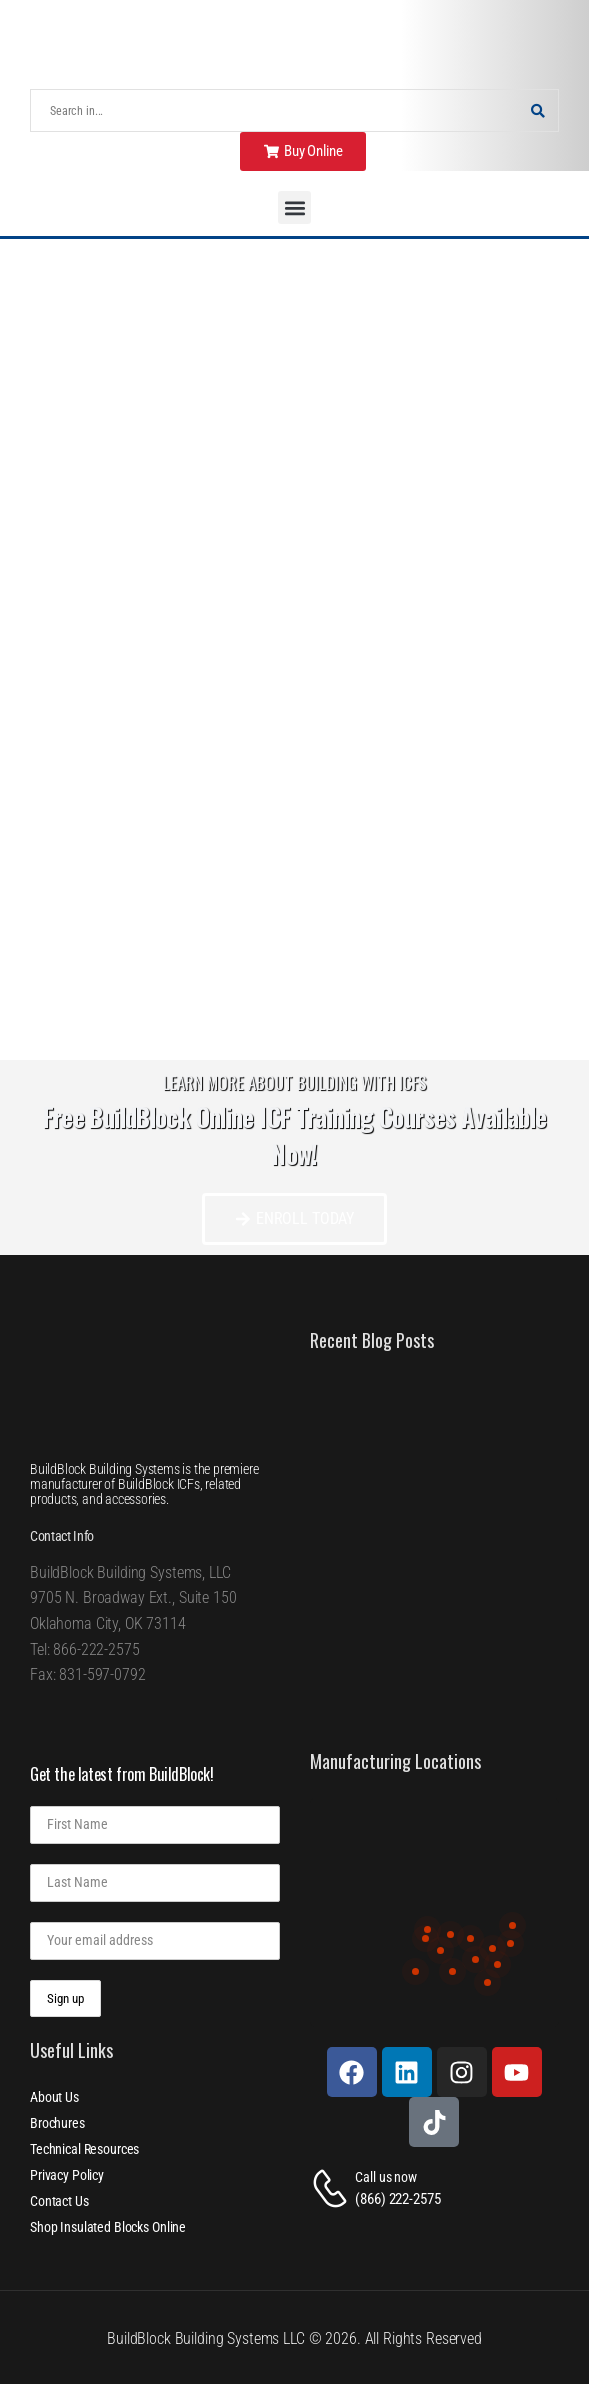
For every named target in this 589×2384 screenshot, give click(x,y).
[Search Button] (538, 110)
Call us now (385, 2177)
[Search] (274, 110)
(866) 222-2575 (397, 2199)
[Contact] (333, 2188)
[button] (294, 207)
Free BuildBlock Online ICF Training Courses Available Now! (295, 1135)
